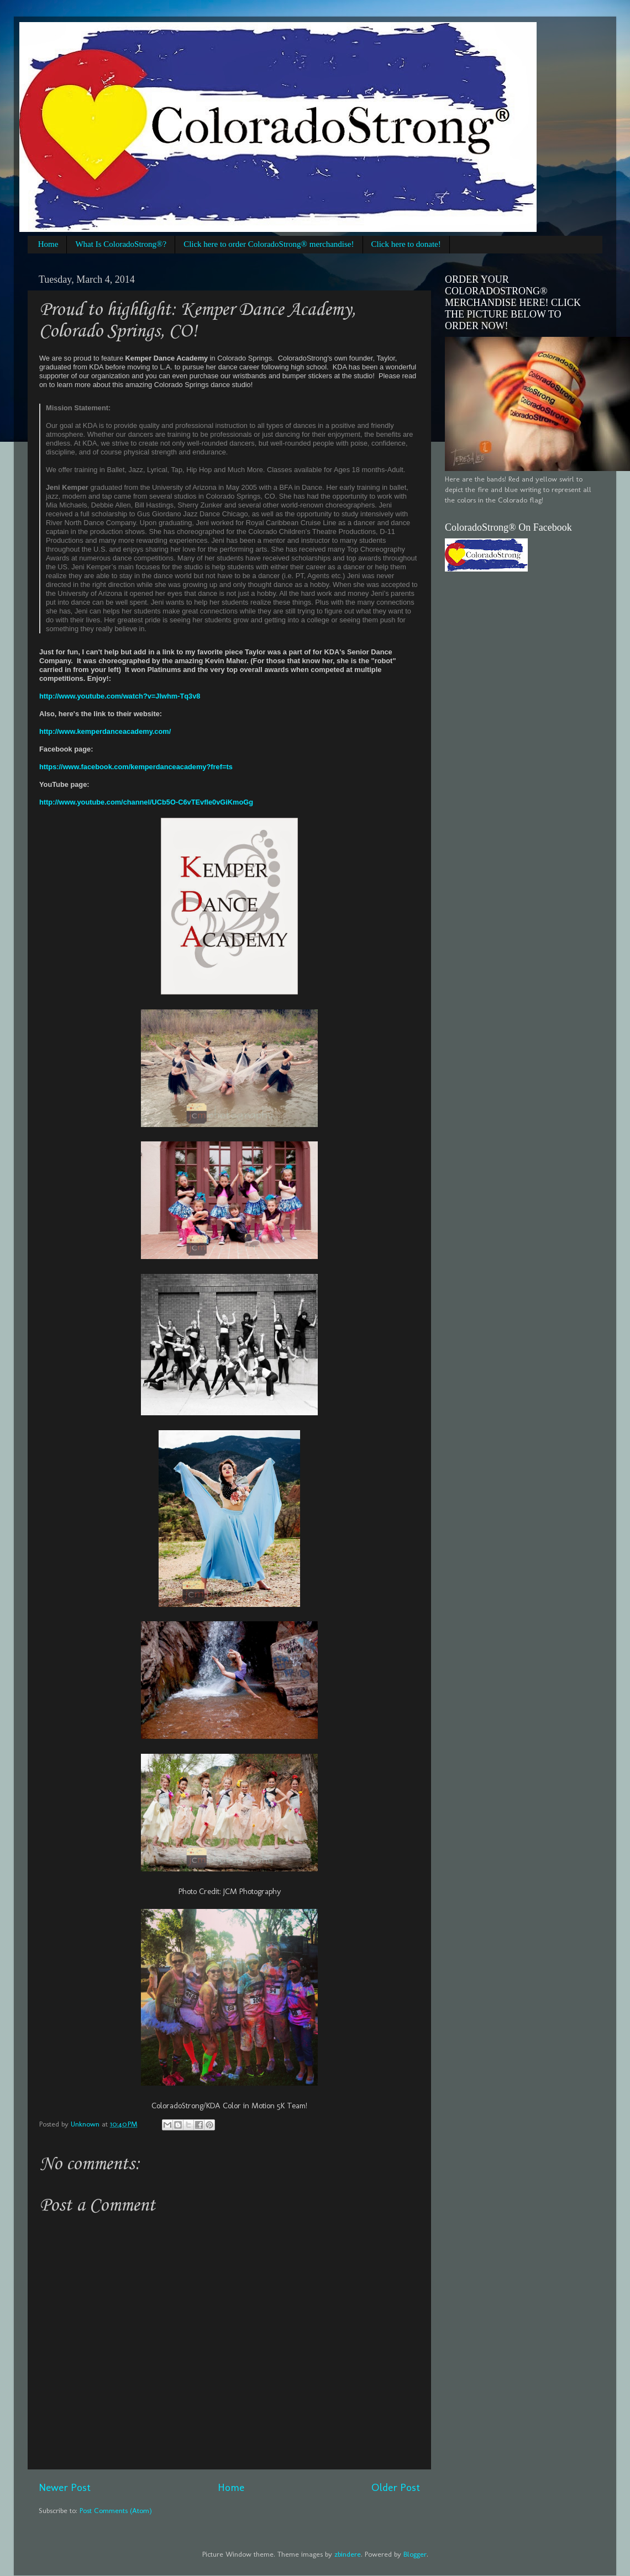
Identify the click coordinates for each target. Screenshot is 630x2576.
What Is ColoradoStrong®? (120, 244)
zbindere (347, 2553)
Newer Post (65, 2487)
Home (48, 244)
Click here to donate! (406, 244)
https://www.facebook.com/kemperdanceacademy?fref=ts (136, 767)
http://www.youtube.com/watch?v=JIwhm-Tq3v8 (119, 696)
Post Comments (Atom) (116, 2510)
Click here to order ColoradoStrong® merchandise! (268, 244)
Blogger (415, 2553)
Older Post (395, 2487)
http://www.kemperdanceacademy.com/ (105, 731)
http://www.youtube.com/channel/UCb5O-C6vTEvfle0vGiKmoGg (146, 802)
